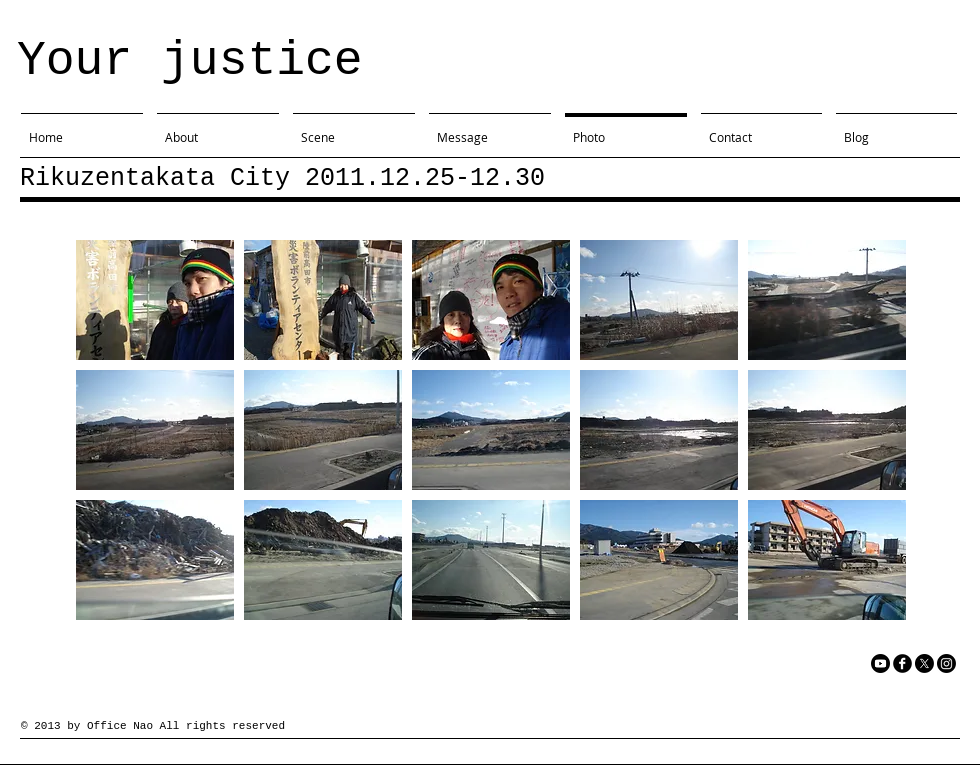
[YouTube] (880, 663)
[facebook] (902, 663)
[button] (155, 300)
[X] (924, 663)
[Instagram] (946, 663)
